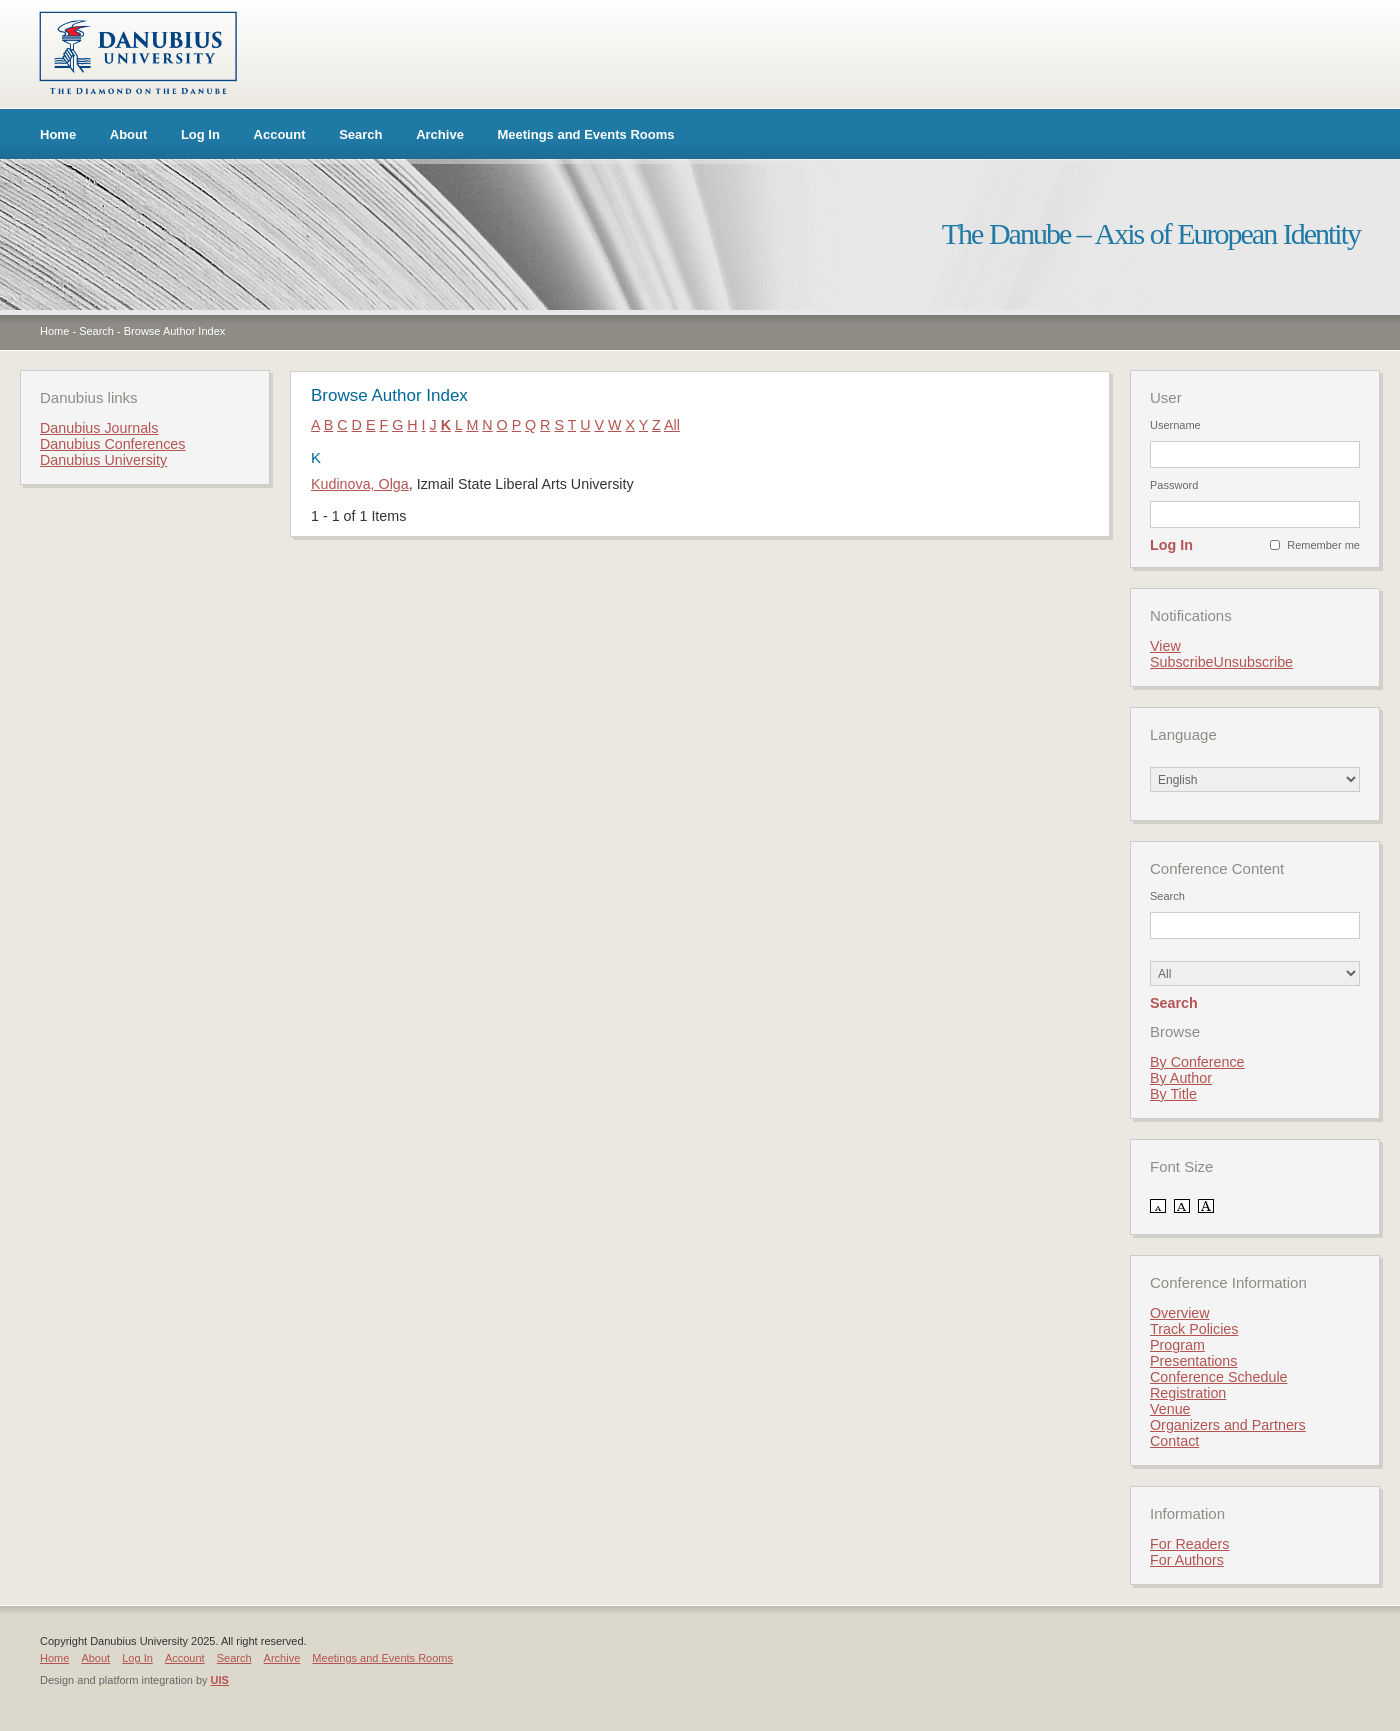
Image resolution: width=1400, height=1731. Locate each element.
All (672, 425)
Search (360, 134)
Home (58, 134)
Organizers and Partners (1228, 1425)
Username (1175, 425)
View (1165, 646)
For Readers (1189, 1544)
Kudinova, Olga (360, 484)
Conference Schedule (1219, 1377)
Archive (440, 134)
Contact (1174, 1441)
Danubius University (103, 460)
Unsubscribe (1253, 662)
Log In (200, 134)
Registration (1188, 1393)
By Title (1173, 1094)
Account (280, 134)
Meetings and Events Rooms (586, 134)
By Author (1181, 1078)
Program (1177, 1345)
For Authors (1187, 1560)
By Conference (1197, 1062)
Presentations (1193, 1361)
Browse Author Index (175, 331)
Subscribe (1182, 662)
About (129, 134)
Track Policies (1194, 1329)
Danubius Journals (99, 428)
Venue (1170, 1409)
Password (1174, 485)
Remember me (1323, 545)
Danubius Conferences (112, 444)
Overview (1180, 1313)
